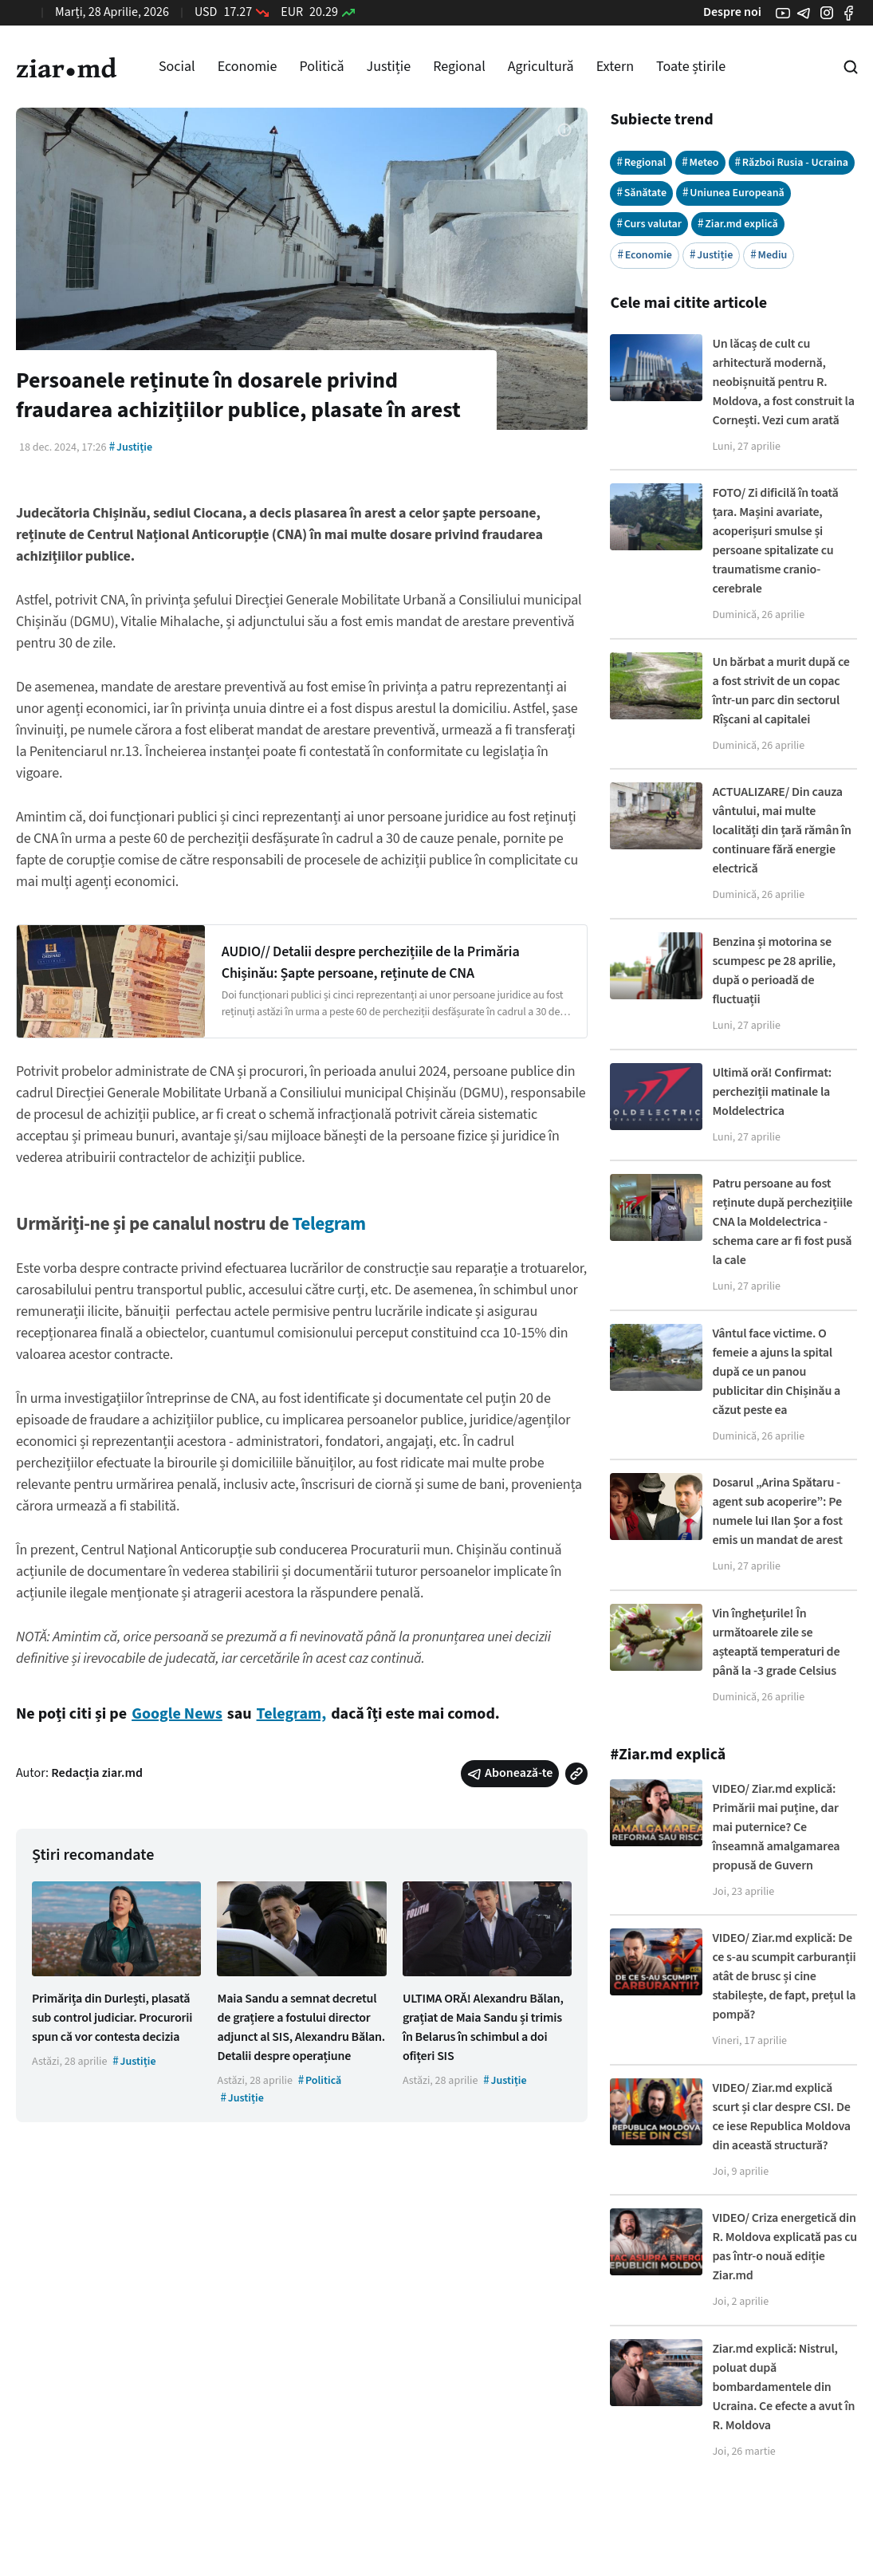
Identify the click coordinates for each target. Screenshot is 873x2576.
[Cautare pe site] (851, 67)
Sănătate (641, 192)
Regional (459, 67)
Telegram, (292, 1714)
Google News (177, 1714)
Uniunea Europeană (733, 192)
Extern (615, 67)
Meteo (700, 162)
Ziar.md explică (738, 223)
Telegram (328, 1224)
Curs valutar (649, 223)
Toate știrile (691, 67)
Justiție (389, 67)
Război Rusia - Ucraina (792, 162)
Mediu (768, 254)
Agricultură (541, 67)
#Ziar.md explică (668, 1754)
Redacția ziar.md (97, 1773)
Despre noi (732, 12)
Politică (321, 67)
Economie (247, 67)
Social (177, 67)
